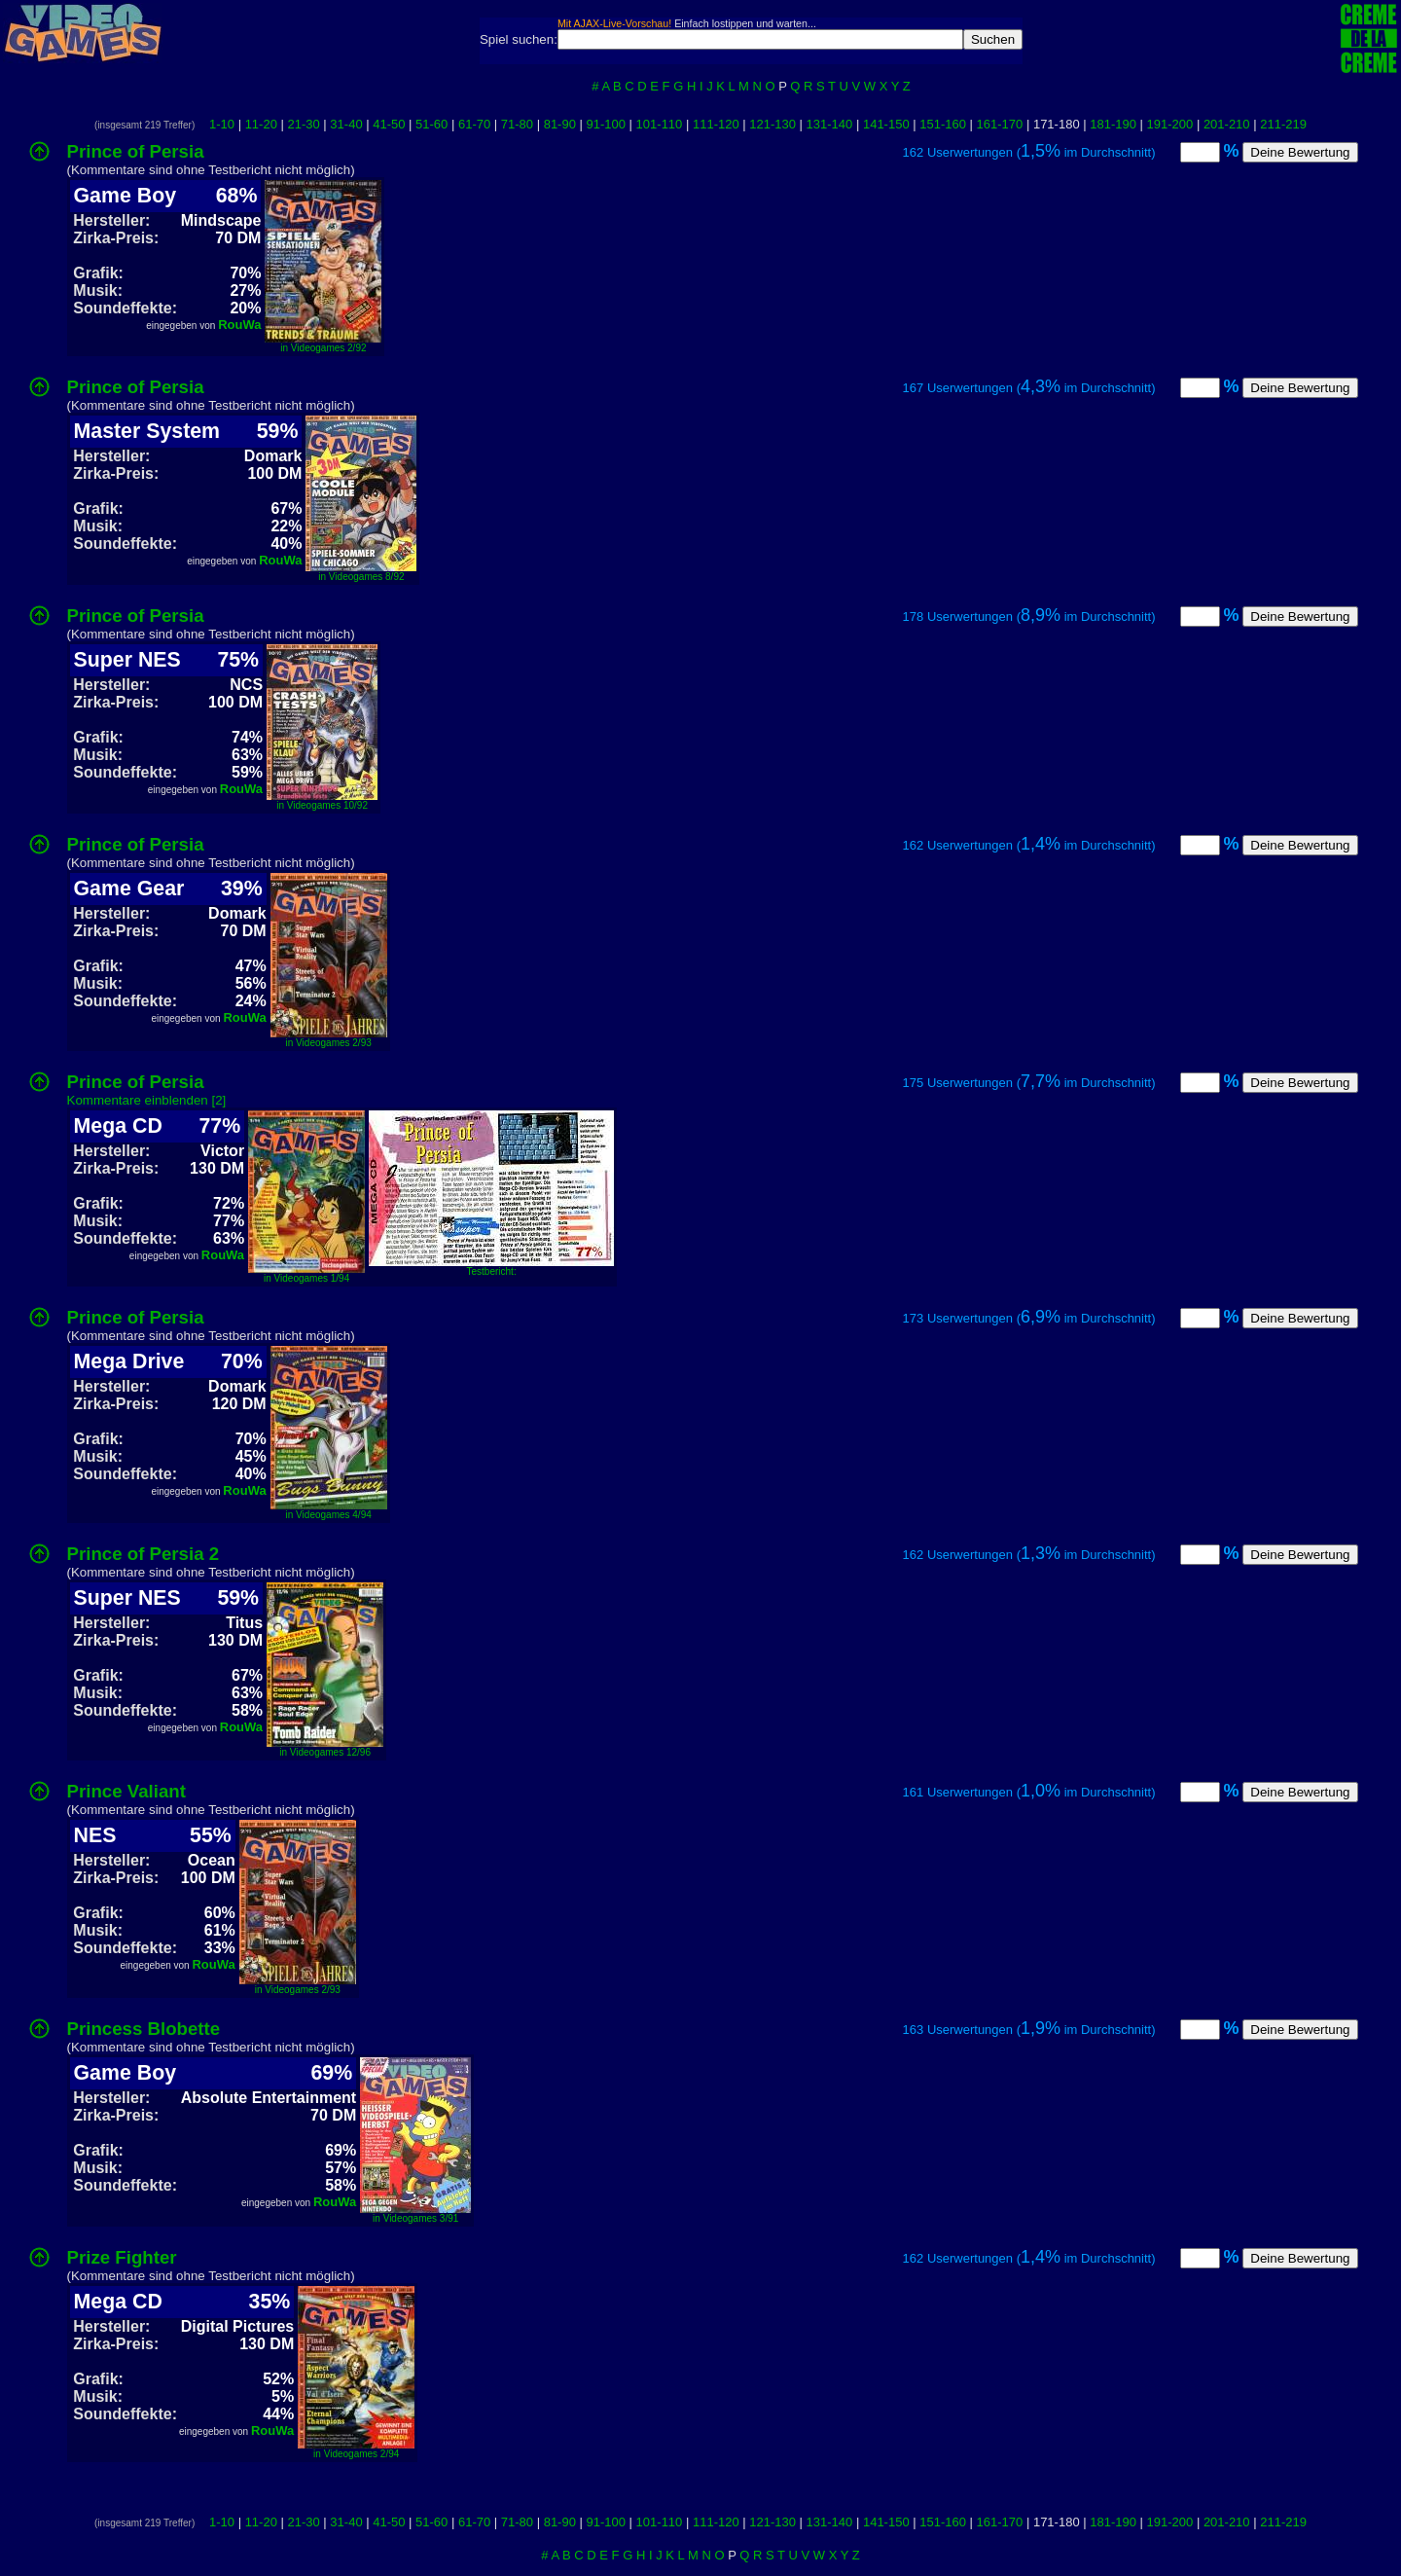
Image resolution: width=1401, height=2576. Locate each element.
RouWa (239, 324)
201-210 (1226, 124)
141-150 (886, 124)
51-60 (431, 124)
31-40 (346, 124)
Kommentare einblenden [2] (147, 1100)
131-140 (830, 124)
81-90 (560, 124)
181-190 (1113, 124)
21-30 (304, 124)
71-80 (517, 124)
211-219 (1283, 124)
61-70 (474, 124)
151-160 (942, 124)
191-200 (1170, 124)
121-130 (772, 124)
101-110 (659, 124)
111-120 (716, 124)
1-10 (221, 124)
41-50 (389, 124)
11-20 (261, 124)
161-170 (1000, 124)
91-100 (606, 124)
